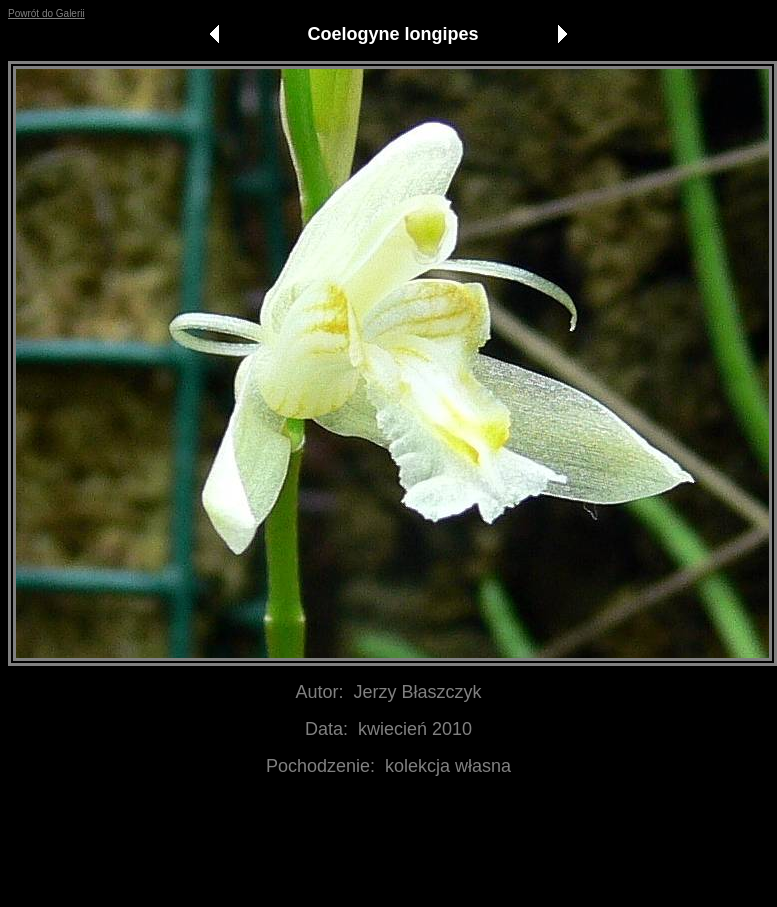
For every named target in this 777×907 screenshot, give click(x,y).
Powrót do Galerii (46, 13)
